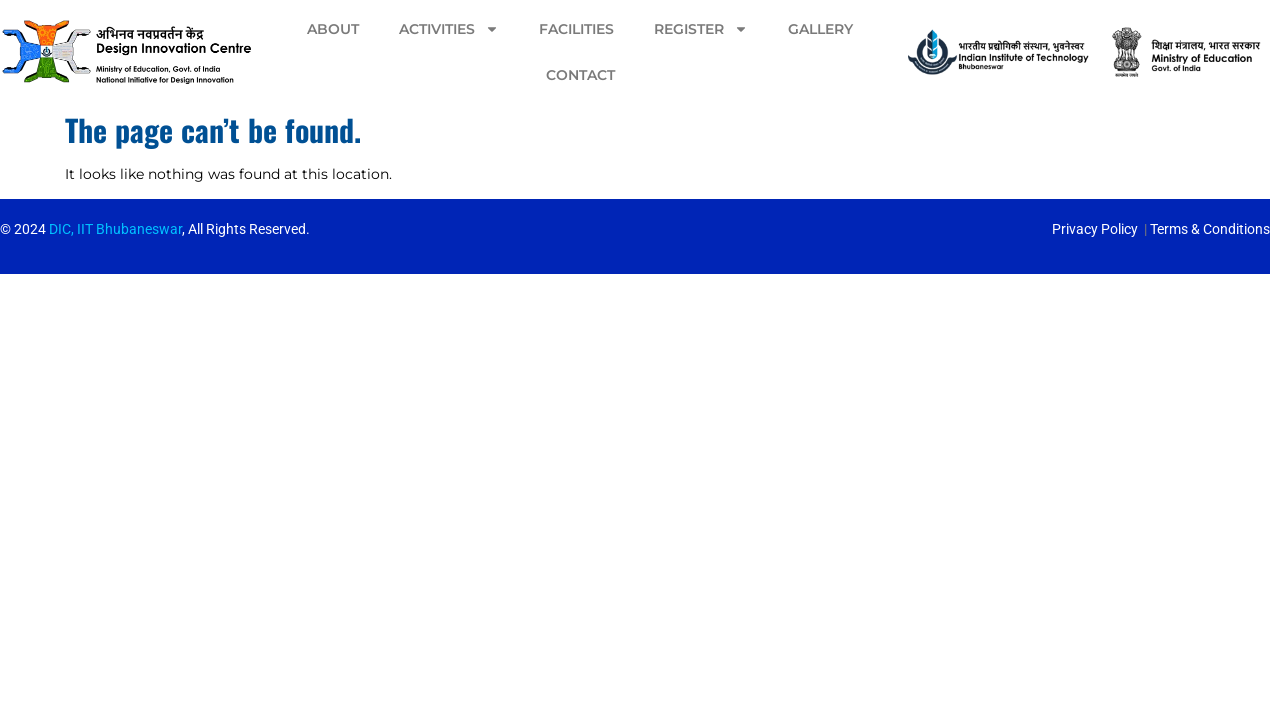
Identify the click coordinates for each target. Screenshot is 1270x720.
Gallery (820, 29)
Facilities (576, 29)
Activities (449, 29)
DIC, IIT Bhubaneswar (115, 229)
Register (701, 29)
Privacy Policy (1095, 229)
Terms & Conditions (1210, 229)
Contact (580, 75)
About (333, 29)
